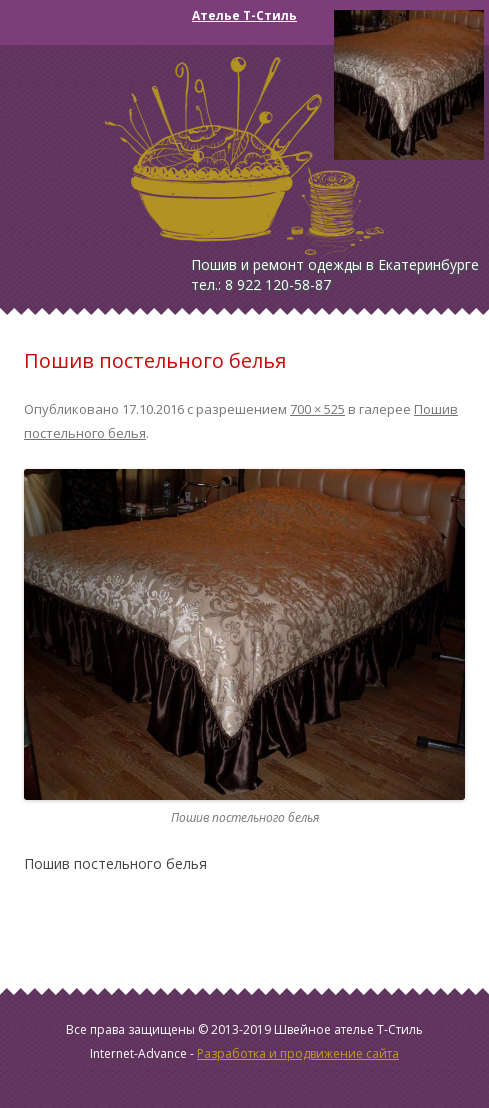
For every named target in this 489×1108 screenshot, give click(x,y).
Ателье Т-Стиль (244, 15)
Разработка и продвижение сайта (298, 1053)
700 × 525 (317, 409)
